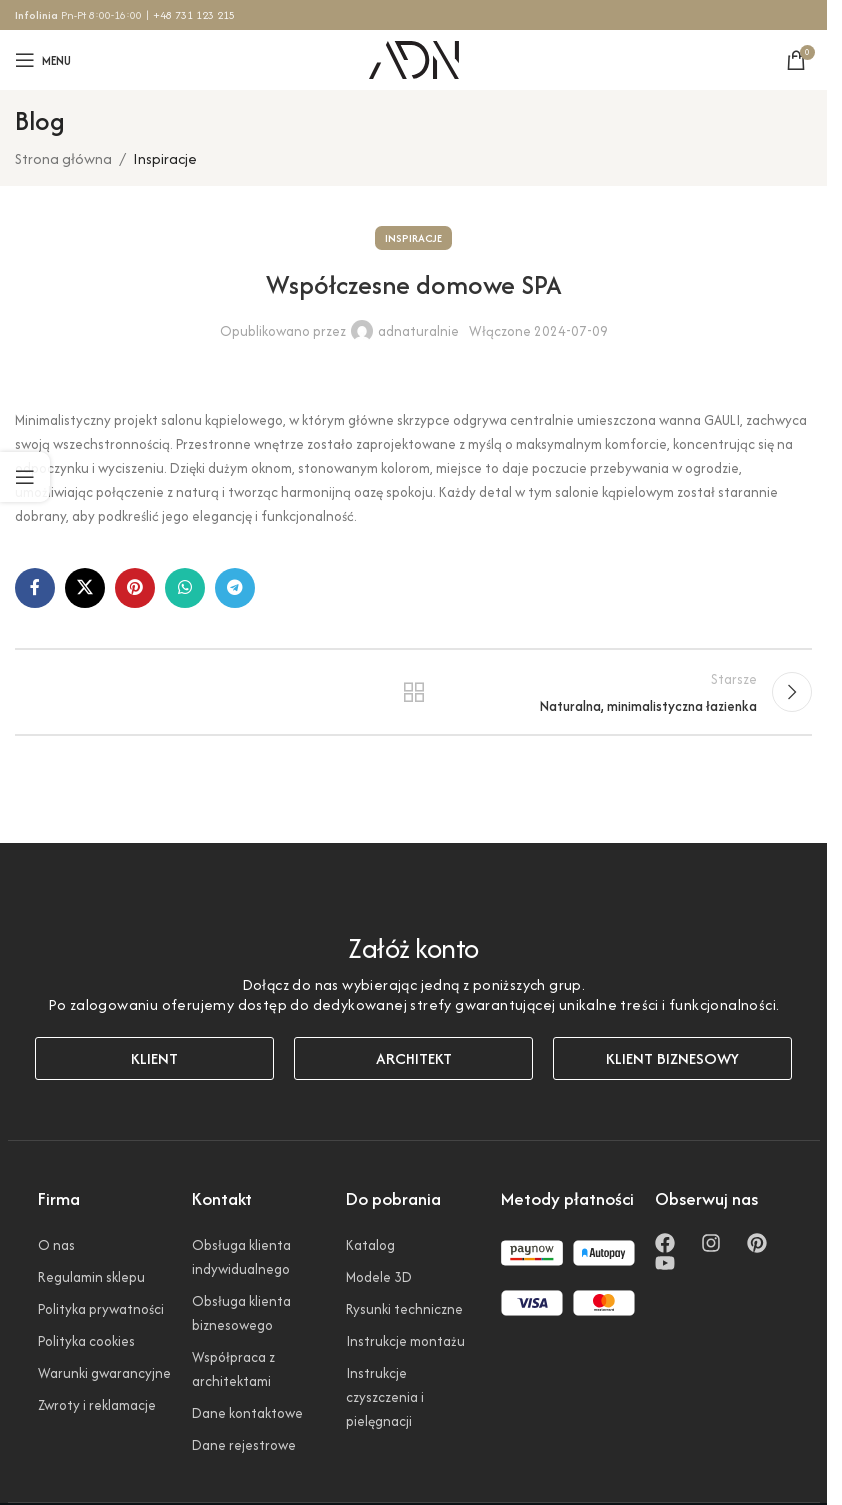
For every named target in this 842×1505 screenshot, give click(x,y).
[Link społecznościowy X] (85, 588)
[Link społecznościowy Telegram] (235, 588)
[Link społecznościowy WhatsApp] (185, 588)
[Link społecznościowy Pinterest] (135, 588)
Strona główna (63, 158)
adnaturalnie (418, 331)
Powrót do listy (413, 700)
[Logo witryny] (414, 58)
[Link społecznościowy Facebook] (35, 588)
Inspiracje (165, 158)
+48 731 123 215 (194, 15)
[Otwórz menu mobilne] (43, 60)
